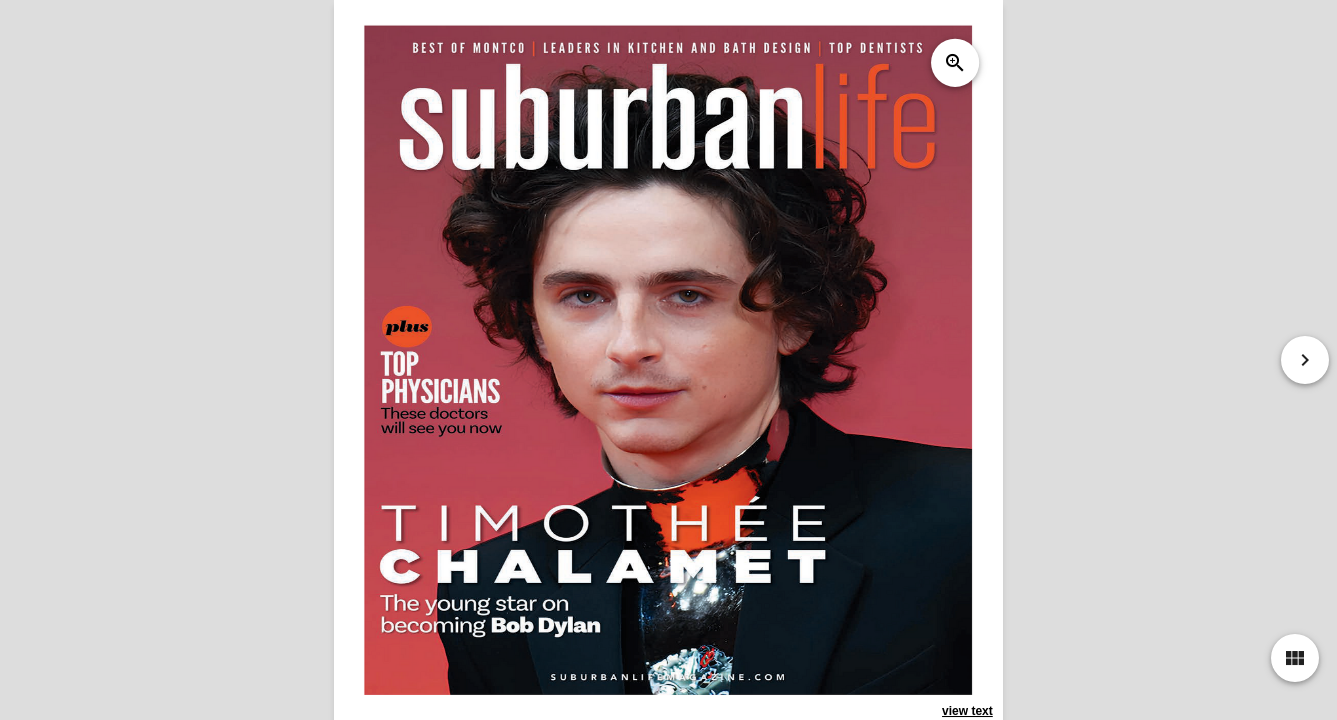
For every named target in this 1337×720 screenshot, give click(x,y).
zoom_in (956, 63)
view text (967, 711)
